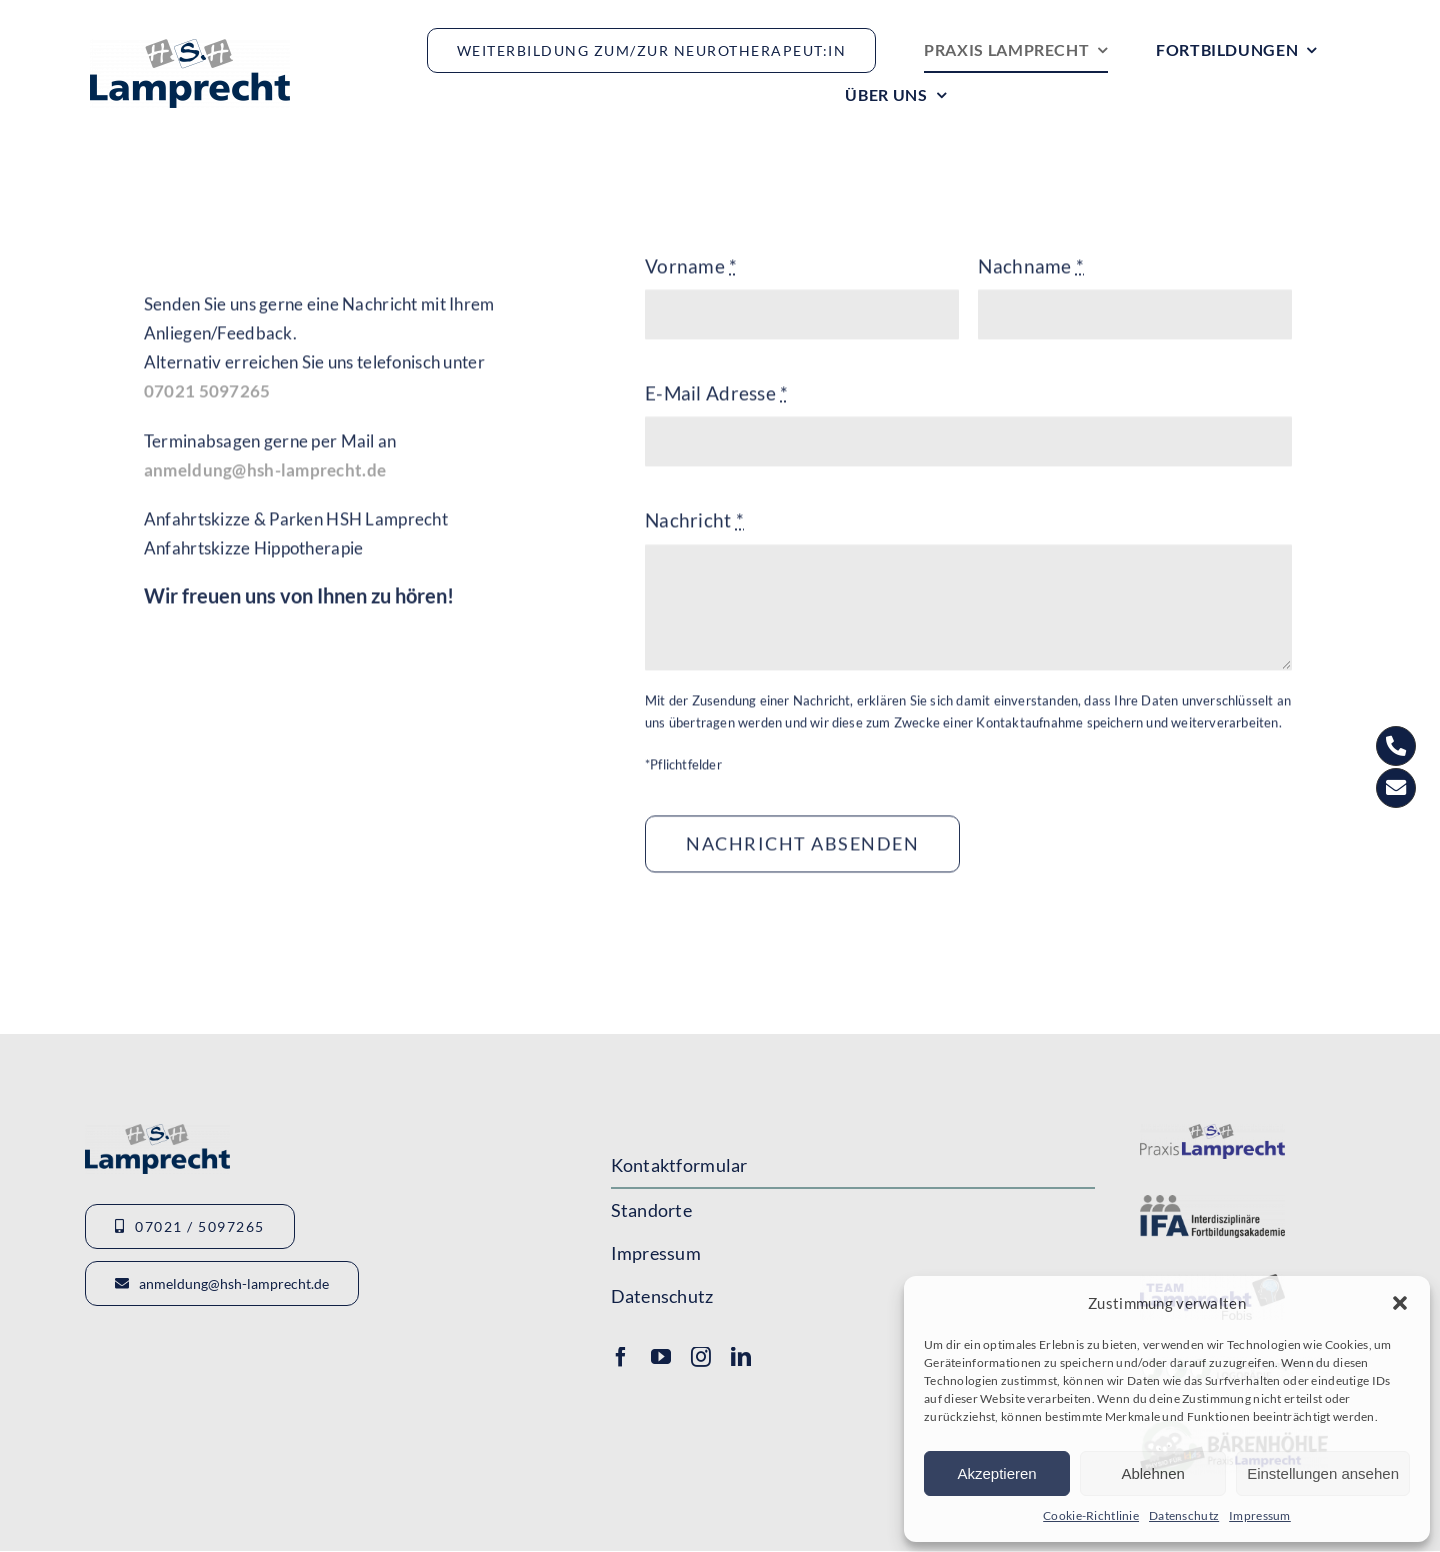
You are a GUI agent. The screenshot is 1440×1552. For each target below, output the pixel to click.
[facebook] (621, 1357)
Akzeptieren (996, 1473)
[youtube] (661, 1357)
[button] (1400, 1303)
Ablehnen (1152, 1473)
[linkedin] (741, 1357)
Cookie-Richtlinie (1091, 1515)
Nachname (1031, 268)
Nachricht (694, 523)
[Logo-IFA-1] (1212, 1204)
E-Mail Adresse (717, 395)
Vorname (691, 268)
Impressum (1260, 1515)
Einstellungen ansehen (1323, 1473)
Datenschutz (1184, 1515)
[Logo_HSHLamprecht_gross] (190, 48)
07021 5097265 (207, 394)
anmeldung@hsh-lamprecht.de (265, 472)
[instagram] (701, 1357)
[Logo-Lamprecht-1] (1212, 1133)
